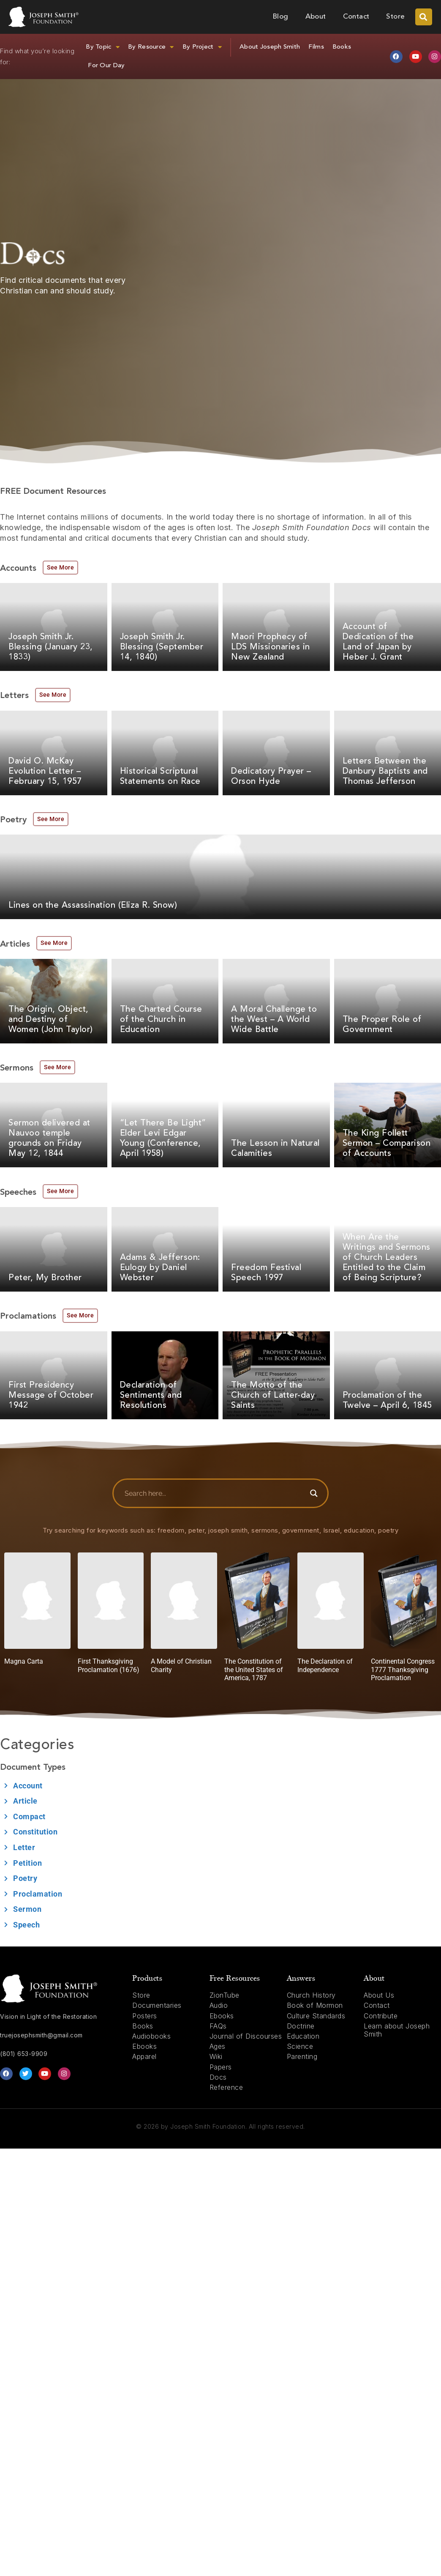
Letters (14, 696)
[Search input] (214, 1493)
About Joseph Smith (270, 47)
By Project (202, 47)
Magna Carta (23, 1661)
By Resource (151, 47)
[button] (423, 16)
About (315, 16)
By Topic (103, 47)
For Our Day (106, 66)
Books (341, 47)
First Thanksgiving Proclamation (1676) (108, 1665)
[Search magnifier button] (314, 1493)
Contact (356, 16)
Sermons (16, 1068)
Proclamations (28, 1316)
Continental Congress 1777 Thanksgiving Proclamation (403, 1669)
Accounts (18, 568)
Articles (15, 944)
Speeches (18, 1192)
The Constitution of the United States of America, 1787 (253, 1669)
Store (395, 16)
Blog (280, 16)
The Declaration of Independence (325, 1665)
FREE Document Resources (53, 491)
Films (316, 47)
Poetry (13, 820)
